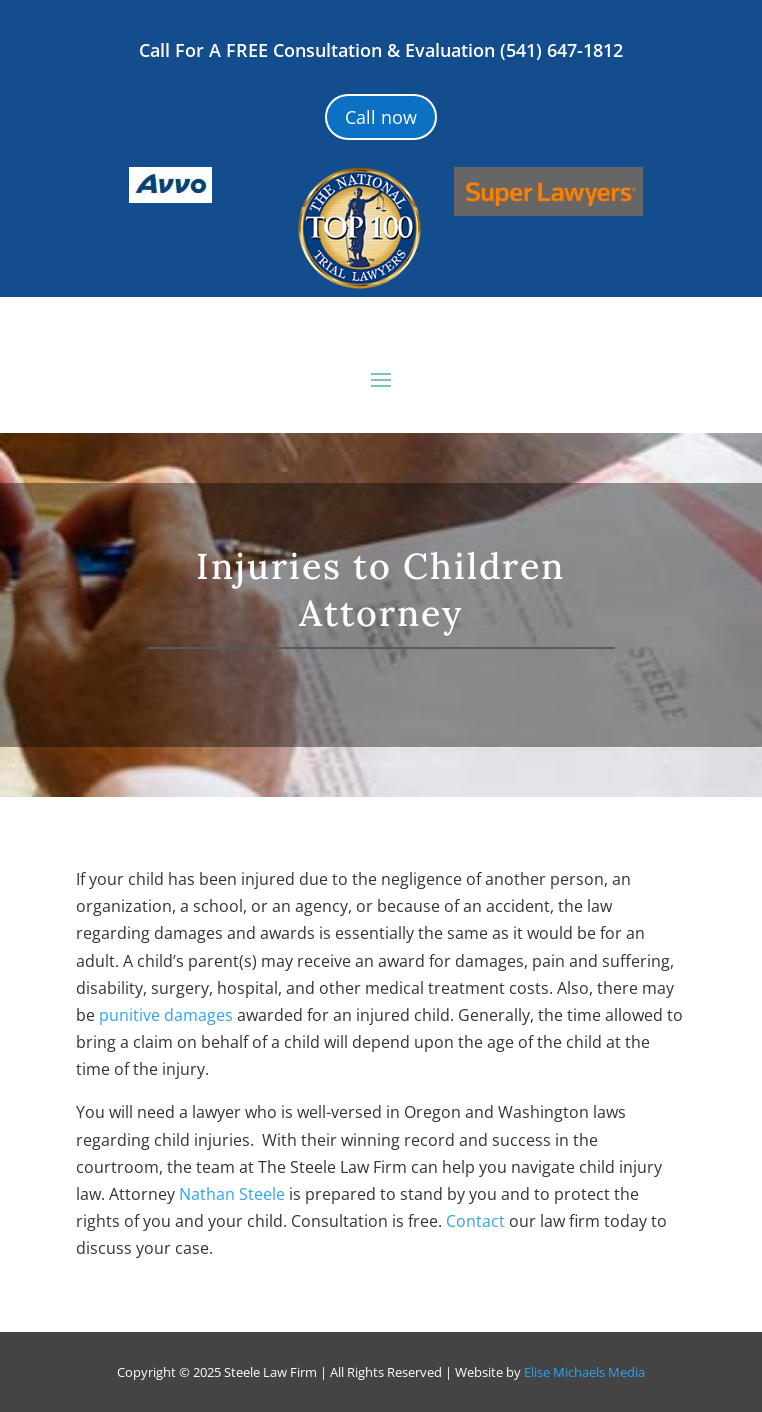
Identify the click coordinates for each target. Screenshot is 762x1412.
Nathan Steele (232, 1194)
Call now (381, 117)
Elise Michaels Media (584, 1372)
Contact (475, 1221)
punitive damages (166, 1015)
